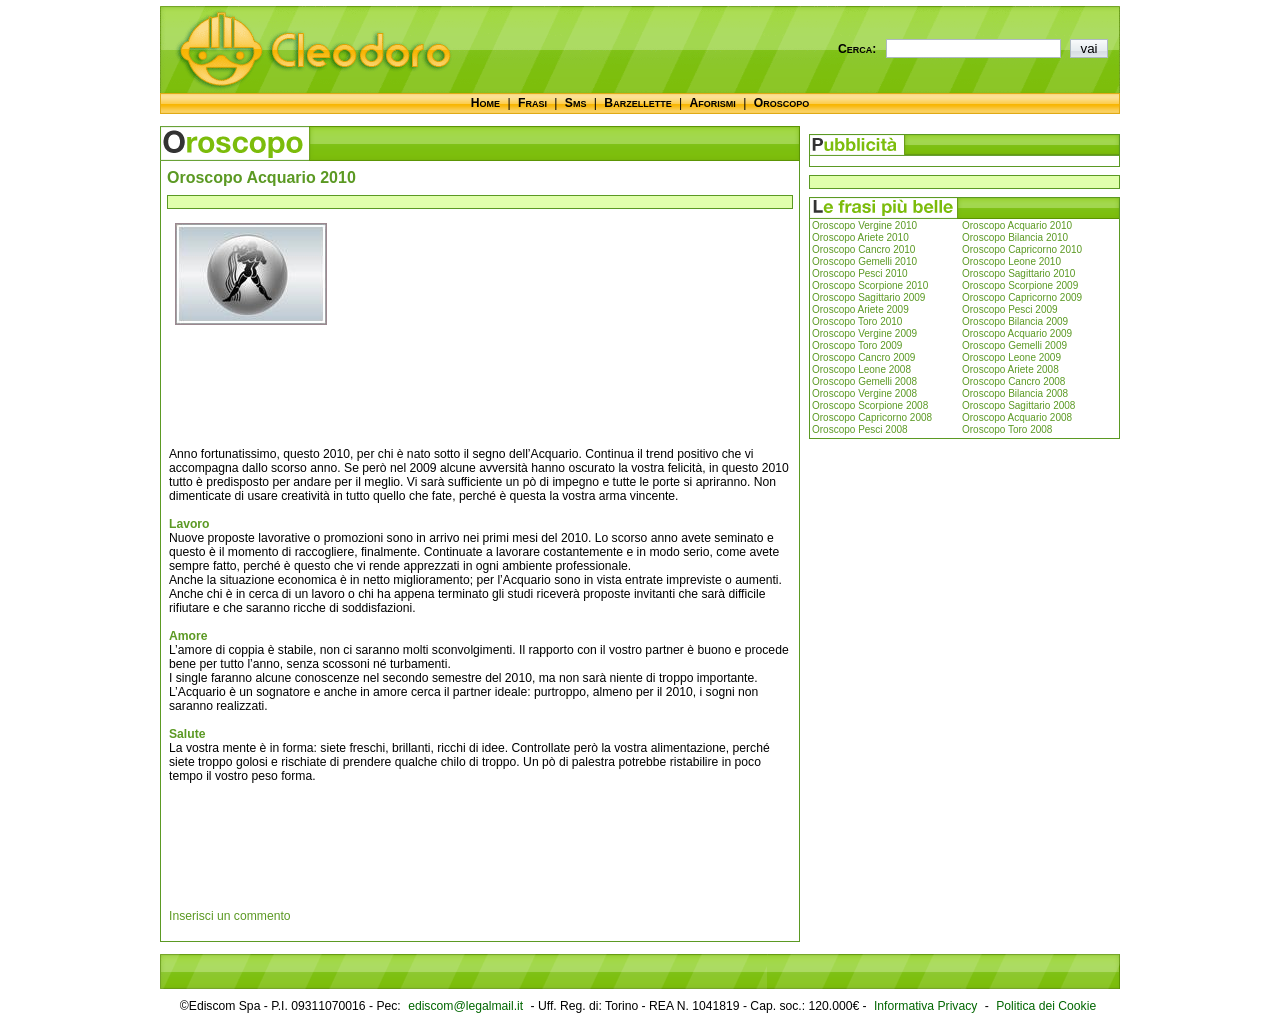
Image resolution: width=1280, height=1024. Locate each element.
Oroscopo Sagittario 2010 (1018, 273)
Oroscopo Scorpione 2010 (870, 285)
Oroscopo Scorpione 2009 (1020, 285)
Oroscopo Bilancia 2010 (1015, 237)
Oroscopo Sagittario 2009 (868, 297)
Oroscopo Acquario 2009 (1017, 333)
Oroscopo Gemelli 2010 (864, 261)
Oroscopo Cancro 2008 (1013, 381)
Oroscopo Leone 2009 (1011, 357)
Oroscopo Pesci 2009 (1010, 309)
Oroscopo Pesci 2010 (860, 273)
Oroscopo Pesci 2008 (860, 429)
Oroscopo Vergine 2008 (864, 393)
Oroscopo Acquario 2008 (1017, 417)
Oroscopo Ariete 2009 (860, 309)
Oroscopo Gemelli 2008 (864, 381)
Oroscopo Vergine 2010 (864, 225)
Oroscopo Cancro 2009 (863, 357)
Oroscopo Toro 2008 (1007, 429)
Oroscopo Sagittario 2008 (1018, 405)
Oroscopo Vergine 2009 (864, 333)
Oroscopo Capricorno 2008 (872, 417)
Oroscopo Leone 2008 (861, 369)
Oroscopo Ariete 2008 (1010, 369)
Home (485, 103)
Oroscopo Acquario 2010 (1017, 225)
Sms (576, 103)
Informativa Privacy (925, 1006)
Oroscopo (781, 103)
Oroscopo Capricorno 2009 (1022, 297)
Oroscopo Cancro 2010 (863, 249)
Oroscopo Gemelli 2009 (1014, 345)
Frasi (532, 103)
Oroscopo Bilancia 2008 (1015, 393)
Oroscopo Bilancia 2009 (1015, 321)
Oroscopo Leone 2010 (1011, 261)
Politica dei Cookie (1046, 1006)
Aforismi (713, 103)
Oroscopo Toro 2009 (857, 345)
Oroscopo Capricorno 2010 (1022, 249)
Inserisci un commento (230, 916)
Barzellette (637, 103)
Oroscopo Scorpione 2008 (870, 405)
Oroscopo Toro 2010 (857, 321)
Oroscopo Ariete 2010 (860, 237)
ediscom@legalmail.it (465, 1006)
